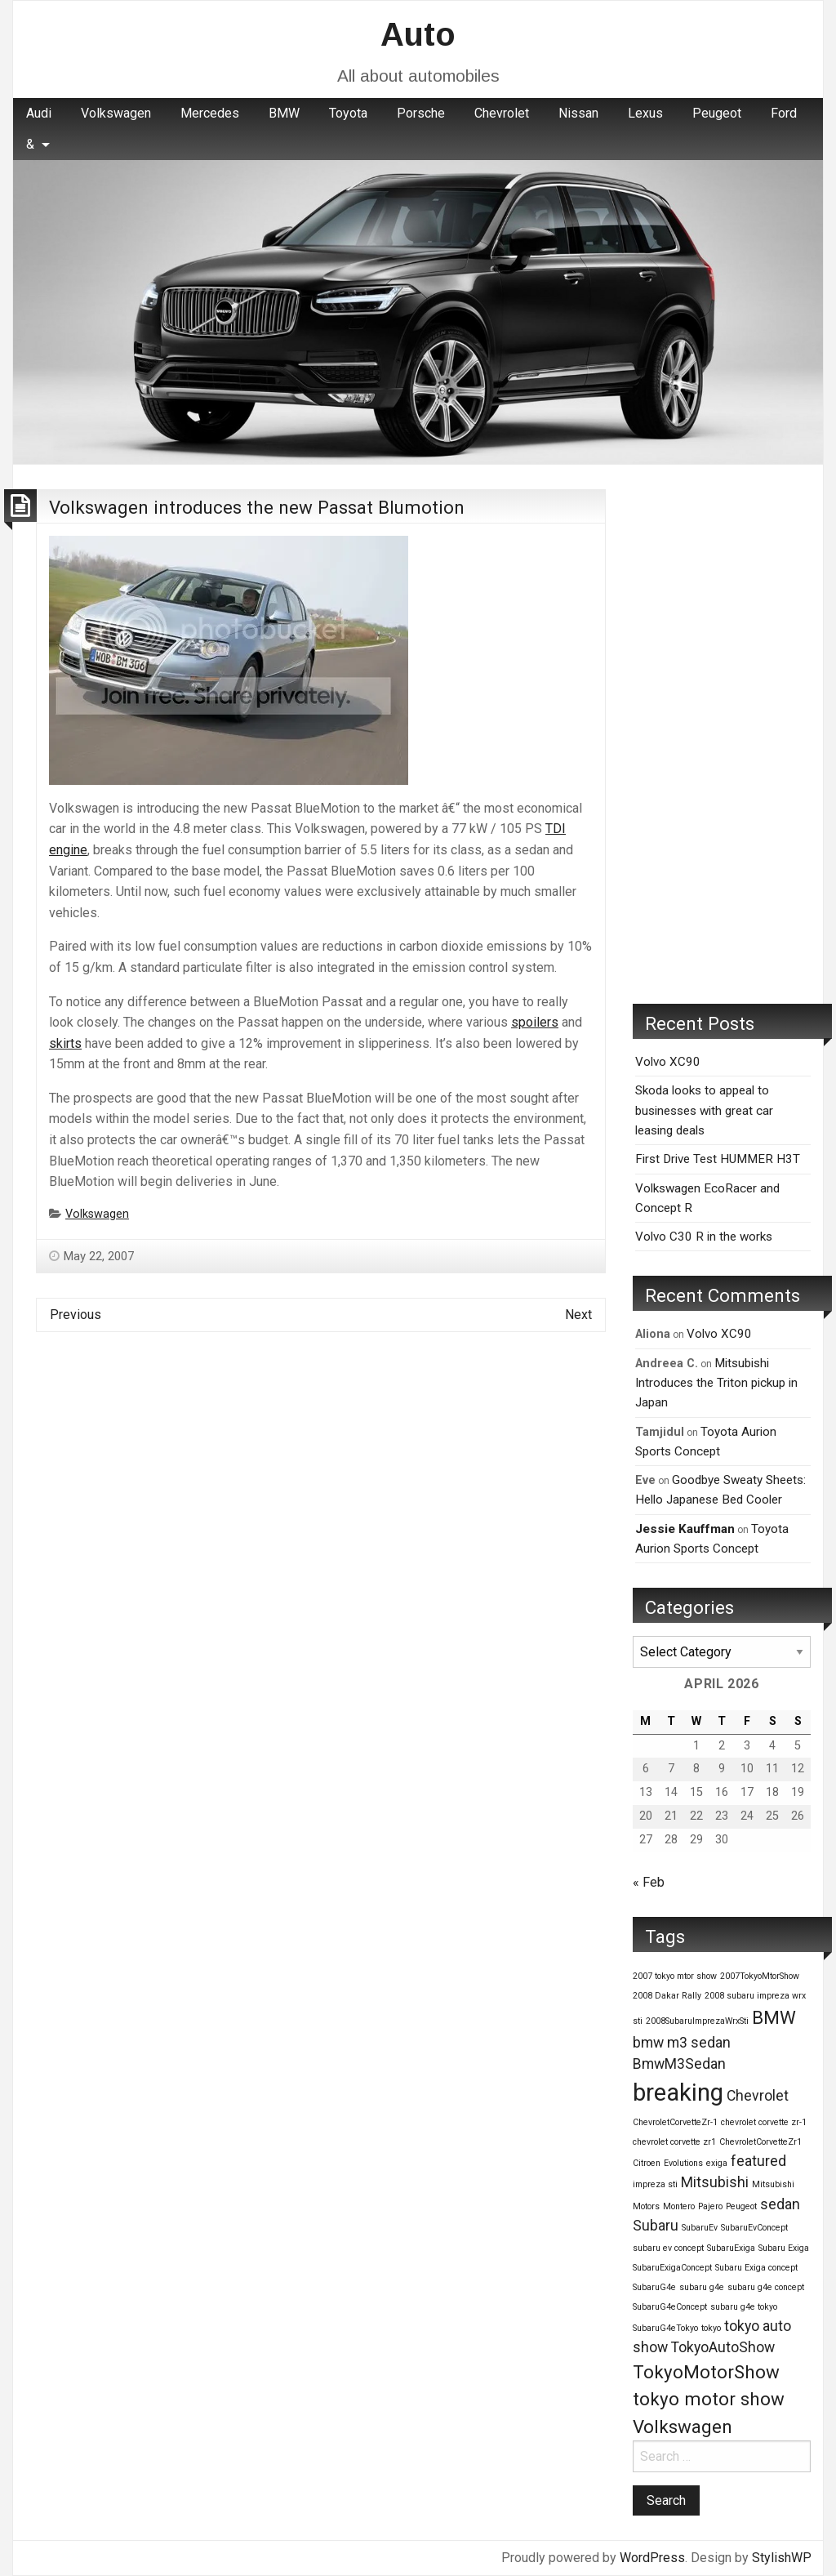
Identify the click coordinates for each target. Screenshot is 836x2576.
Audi (38, 113)
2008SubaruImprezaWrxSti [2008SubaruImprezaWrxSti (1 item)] (697, 2021)
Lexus (645, 113)
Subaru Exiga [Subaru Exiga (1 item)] (783, 2248)
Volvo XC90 (667, 1061)
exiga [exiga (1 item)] (716, 2163)
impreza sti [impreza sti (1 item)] (655, 2184)
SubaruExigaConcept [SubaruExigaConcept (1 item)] (672, 2267)
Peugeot (716, 113)
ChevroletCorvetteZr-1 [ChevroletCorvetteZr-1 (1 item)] (675, 2122)
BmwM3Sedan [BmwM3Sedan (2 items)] (679, 2064)
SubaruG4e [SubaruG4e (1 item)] (654, 2287)
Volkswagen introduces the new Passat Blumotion (257, 507)
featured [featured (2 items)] (758, 2161)
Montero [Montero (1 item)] (679, 2206)
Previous (75, 1314)
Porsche (421, 113)
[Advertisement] (722, 734)
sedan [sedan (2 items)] (780, 2204)
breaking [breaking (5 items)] (678, 2092)
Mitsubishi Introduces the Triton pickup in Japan (716, 1383)
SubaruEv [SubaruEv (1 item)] (700, 2227)
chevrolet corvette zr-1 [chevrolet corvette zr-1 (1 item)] (764, 2122)
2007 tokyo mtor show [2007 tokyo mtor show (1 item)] (675, 1976)
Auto (418, 34)
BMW (284, 113)
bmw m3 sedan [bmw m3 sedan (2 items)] (682, 2043)
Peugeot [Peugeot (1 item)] (741, 2206)
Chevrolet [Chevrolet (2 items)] (758, 2096)
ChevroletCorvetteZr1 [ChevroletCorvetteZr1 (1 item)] (760, 2142)
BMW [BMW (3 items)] (774, 2017)
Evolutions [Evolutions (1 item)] (683, 2163)
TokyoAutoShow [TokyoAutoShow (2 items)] (723, 2347)
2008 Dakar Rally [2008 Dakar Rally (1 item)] (667, 1995)
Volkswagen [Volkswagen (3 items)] (682, 2426)
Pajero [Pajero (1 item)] (710, 2206)
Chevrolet (501, 113)
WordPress (652, 2557)
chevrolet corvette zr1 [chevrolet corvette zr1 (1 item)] (674, 2142)
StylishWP (782, 2557)
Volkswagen (116, 113)
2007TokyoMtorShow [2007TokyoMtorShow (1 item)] (759, 1976)
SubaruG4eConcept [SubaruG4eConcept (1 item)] (670, 2307)
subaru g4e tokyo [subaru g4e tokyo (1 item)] (743, 2307)
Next (578, 1314)
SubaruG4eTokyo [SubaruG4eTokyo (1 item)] (665, 2328)
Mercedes (209, 113)
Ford (784, 113)
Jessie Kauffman (685, 1529)
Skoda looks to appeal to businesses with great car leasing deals (704, 1110)
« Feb (649, 1882)
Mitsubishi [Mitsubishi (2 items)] (715, 2182)
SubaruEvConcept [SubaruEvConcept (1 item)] (754, 2227)
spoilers (534, 1022)
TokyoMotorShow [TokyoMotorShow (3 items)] (706, 2371)
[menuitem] (38, 113)
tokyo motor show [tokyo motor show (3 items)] (709, 2398)
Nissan (578, 113)
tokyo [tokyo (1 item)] (711, 2328)
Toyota (348, 113)
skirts (65, 1043)
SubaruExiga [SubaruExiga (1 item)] (731, 2248)
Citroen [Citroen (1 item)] (646, 2163)
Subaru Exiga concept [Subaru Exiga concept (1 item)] (756, 2267)
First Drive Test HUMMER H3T (717, 1159)
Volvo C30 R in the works (703, 1236)
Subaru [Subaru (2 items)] (655, 2225)
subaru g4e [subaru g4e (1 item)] (701, 2287)
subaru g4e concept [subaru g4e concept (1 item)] (765, 2287)
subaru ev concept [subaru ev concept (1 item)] (668, 2248)
